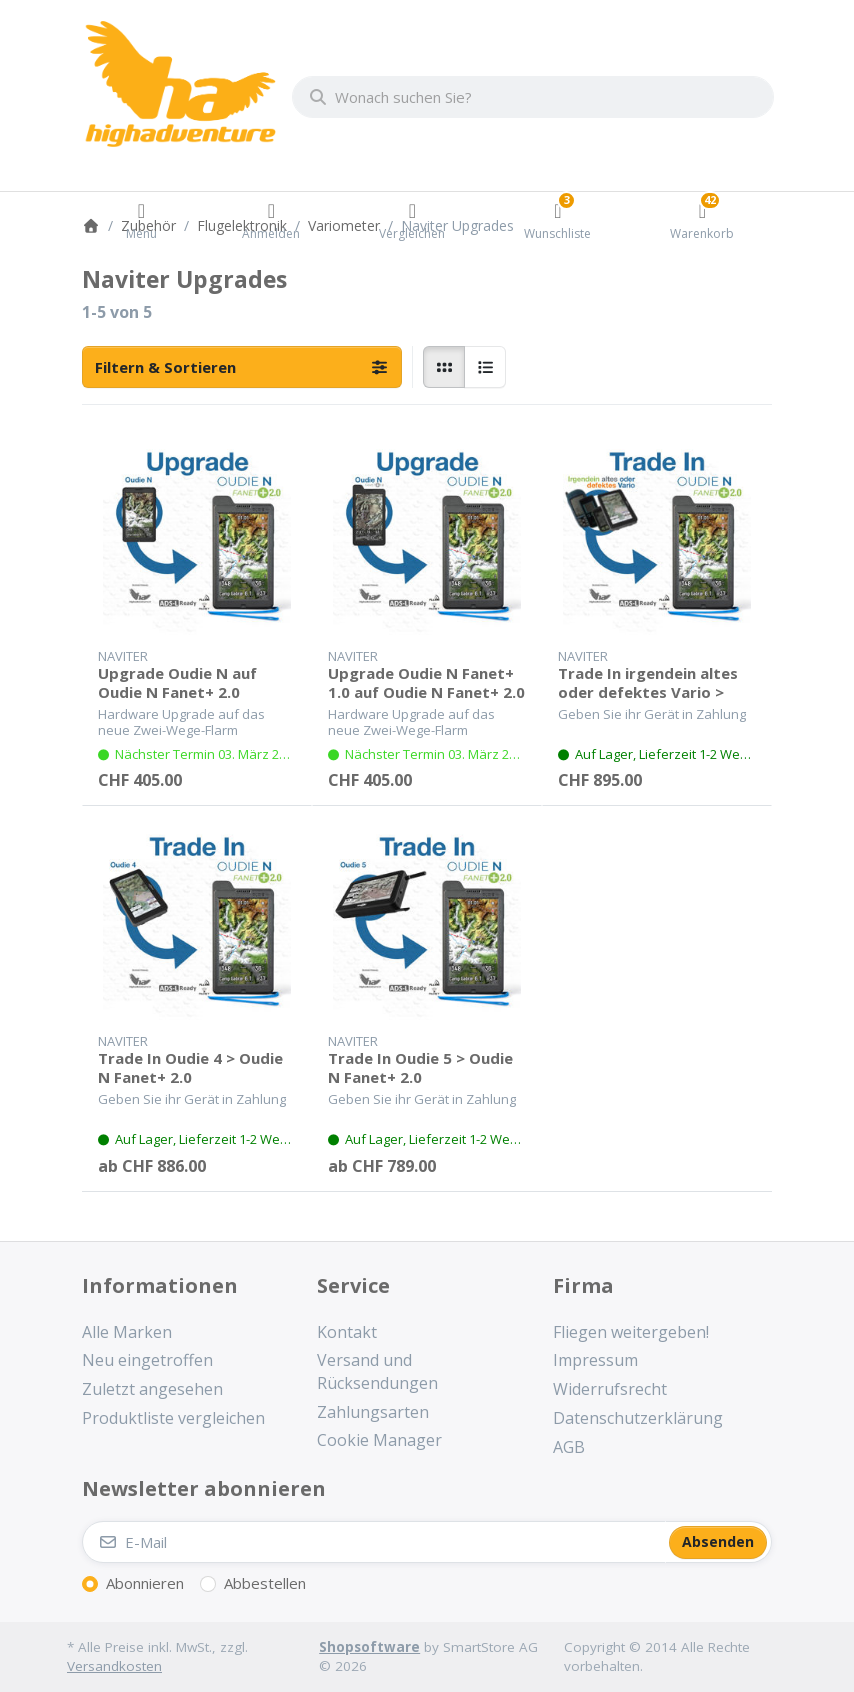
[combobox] (533, 97)
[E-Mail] (374, 1542)
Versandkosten (114, 1666)
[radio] (444, 367)
